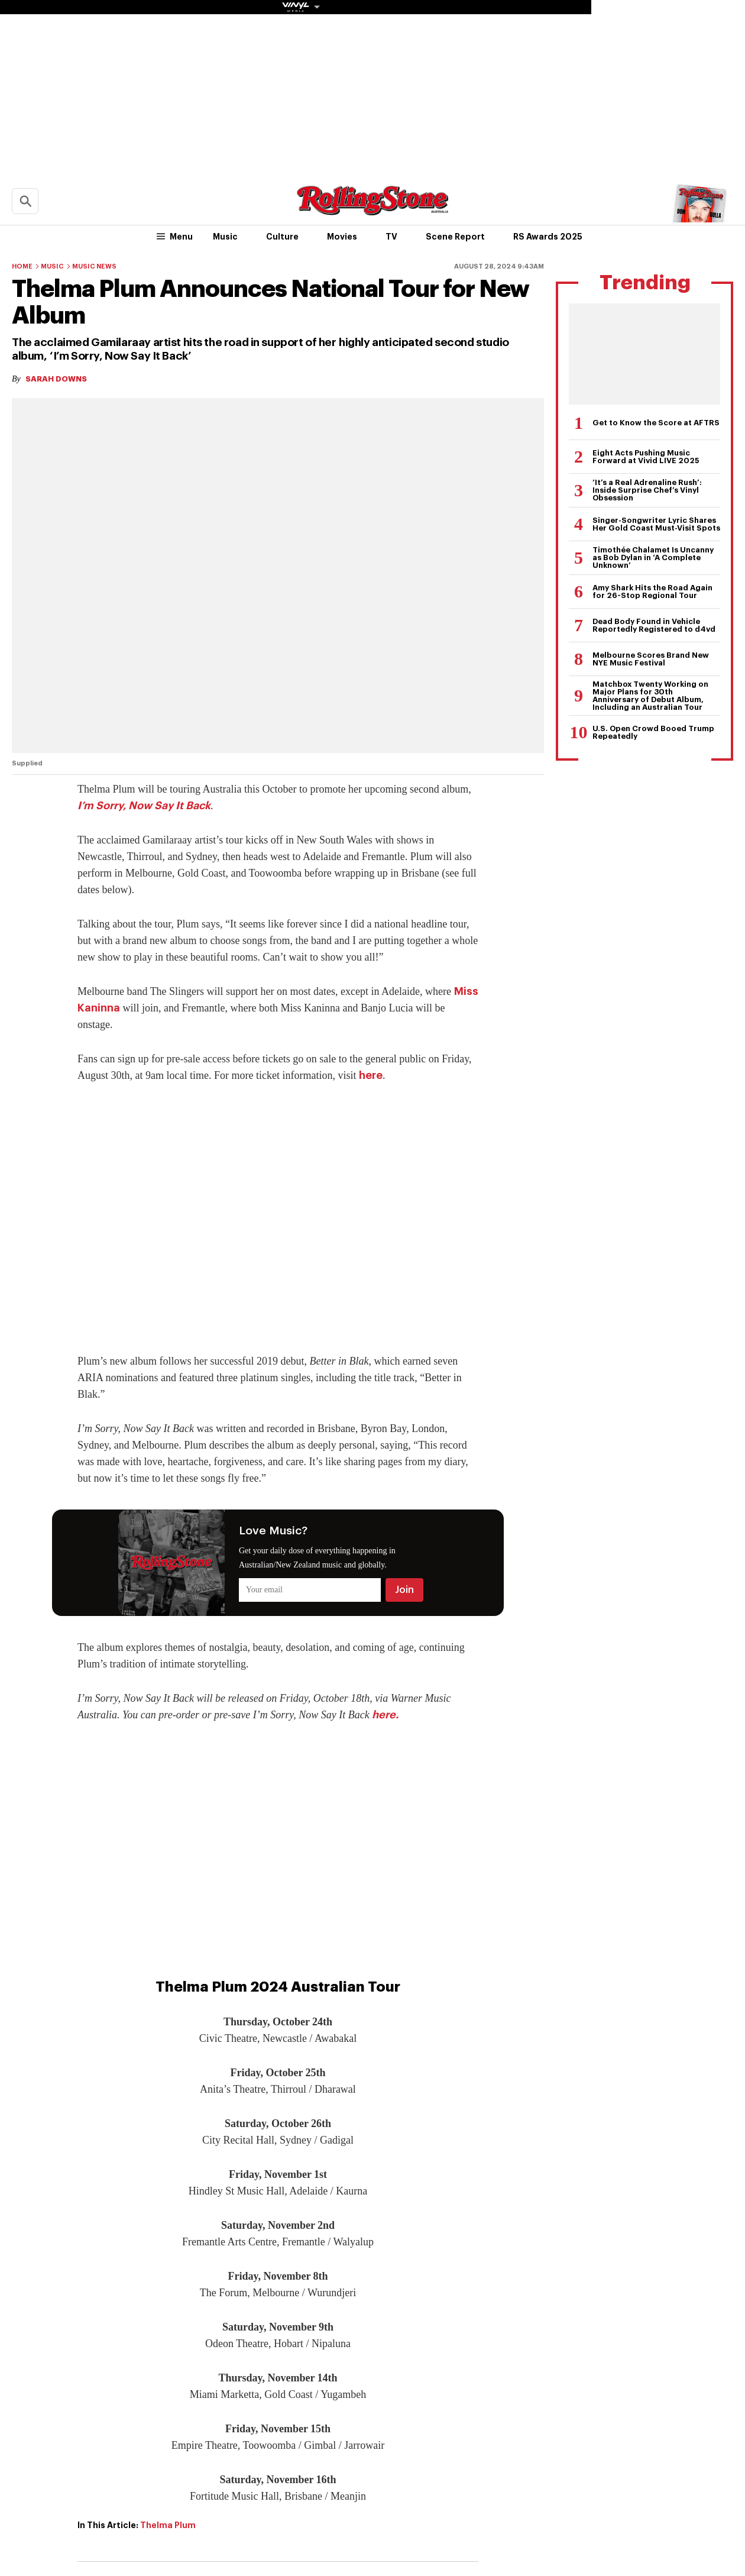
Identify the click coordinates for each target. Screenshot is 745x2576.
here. (385, 1714)
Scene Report (455, 236)
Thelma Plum (168, 2525)
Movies (342, 236)
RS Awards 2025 (547, 236)
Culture (282, 236)
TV (391, 236)
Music (225, 236)
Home (22, 266)
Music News (94, 266)
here (371, 1075)
